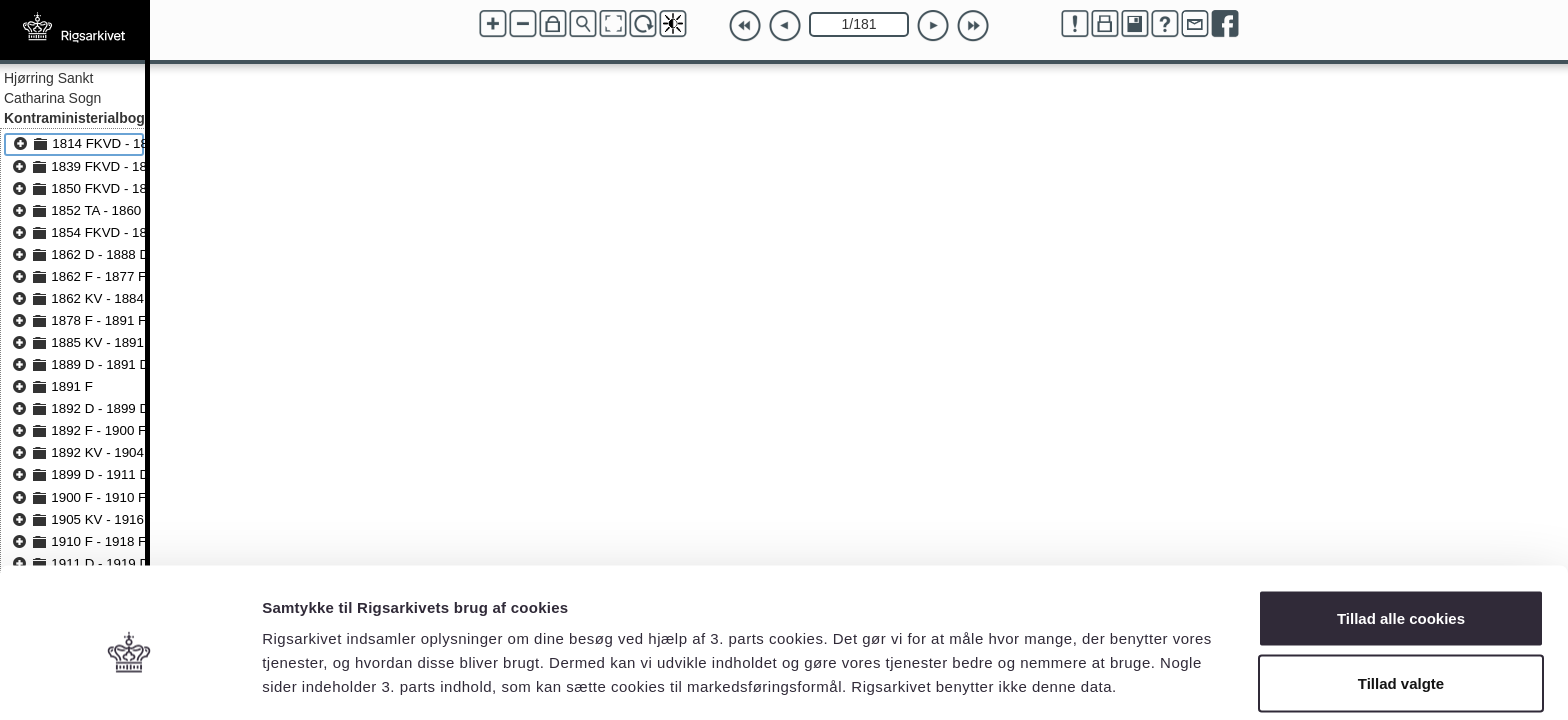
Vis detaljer (1039, 668)
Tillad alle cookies (1401, 535)
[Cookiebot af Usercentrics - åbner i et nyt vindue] (129, 681)
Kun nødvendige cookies (1401, 666)
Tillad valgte (1401, 601)
